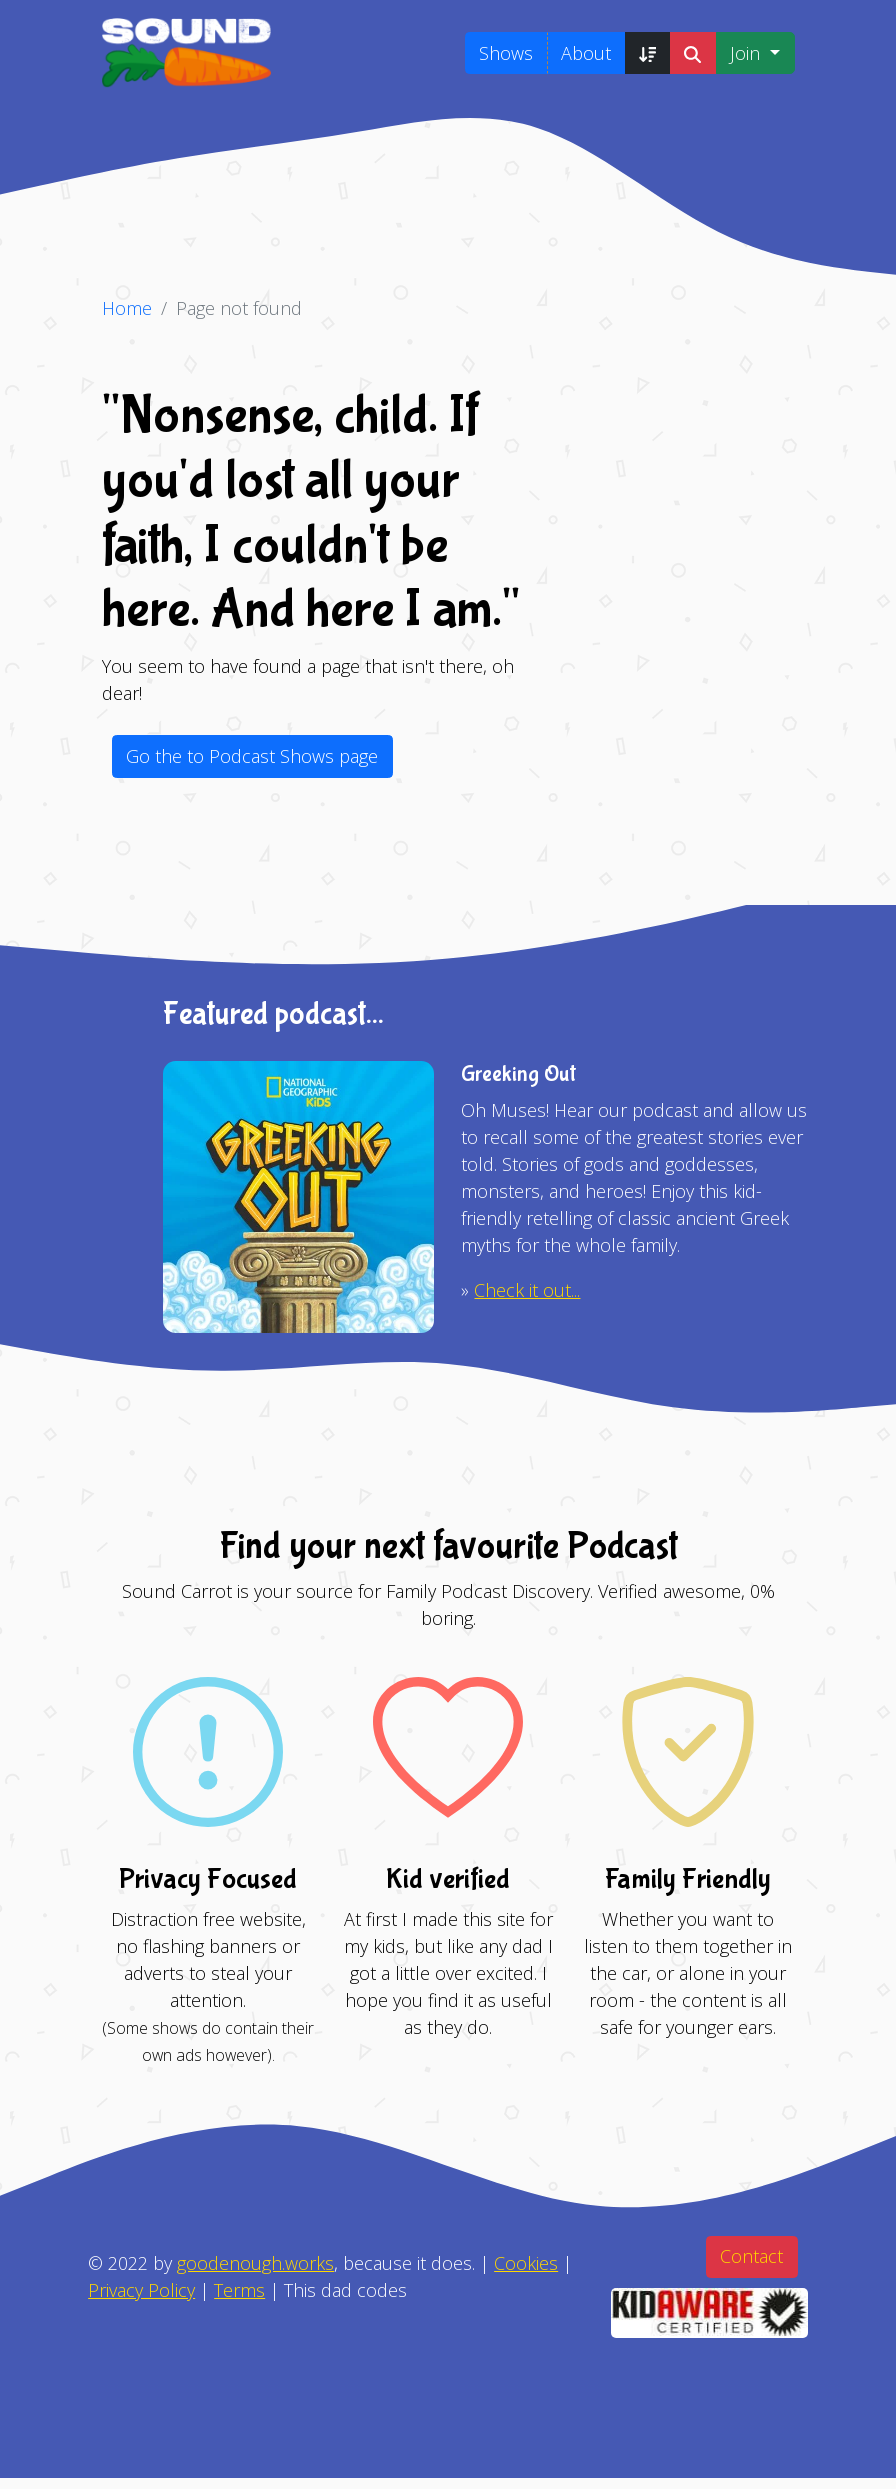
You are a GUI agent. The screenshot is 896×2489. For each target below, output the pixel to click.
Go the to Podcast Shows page (252, 756)
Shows (506, 53)
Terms (239, 2290)
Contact (751, 2256)
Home (127, 308)
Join (747, 53)
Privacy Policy (141, 2290)
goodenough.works (255, 2263)
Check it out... (527, 1290)
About (586, 53)
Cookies (526, 2263)
